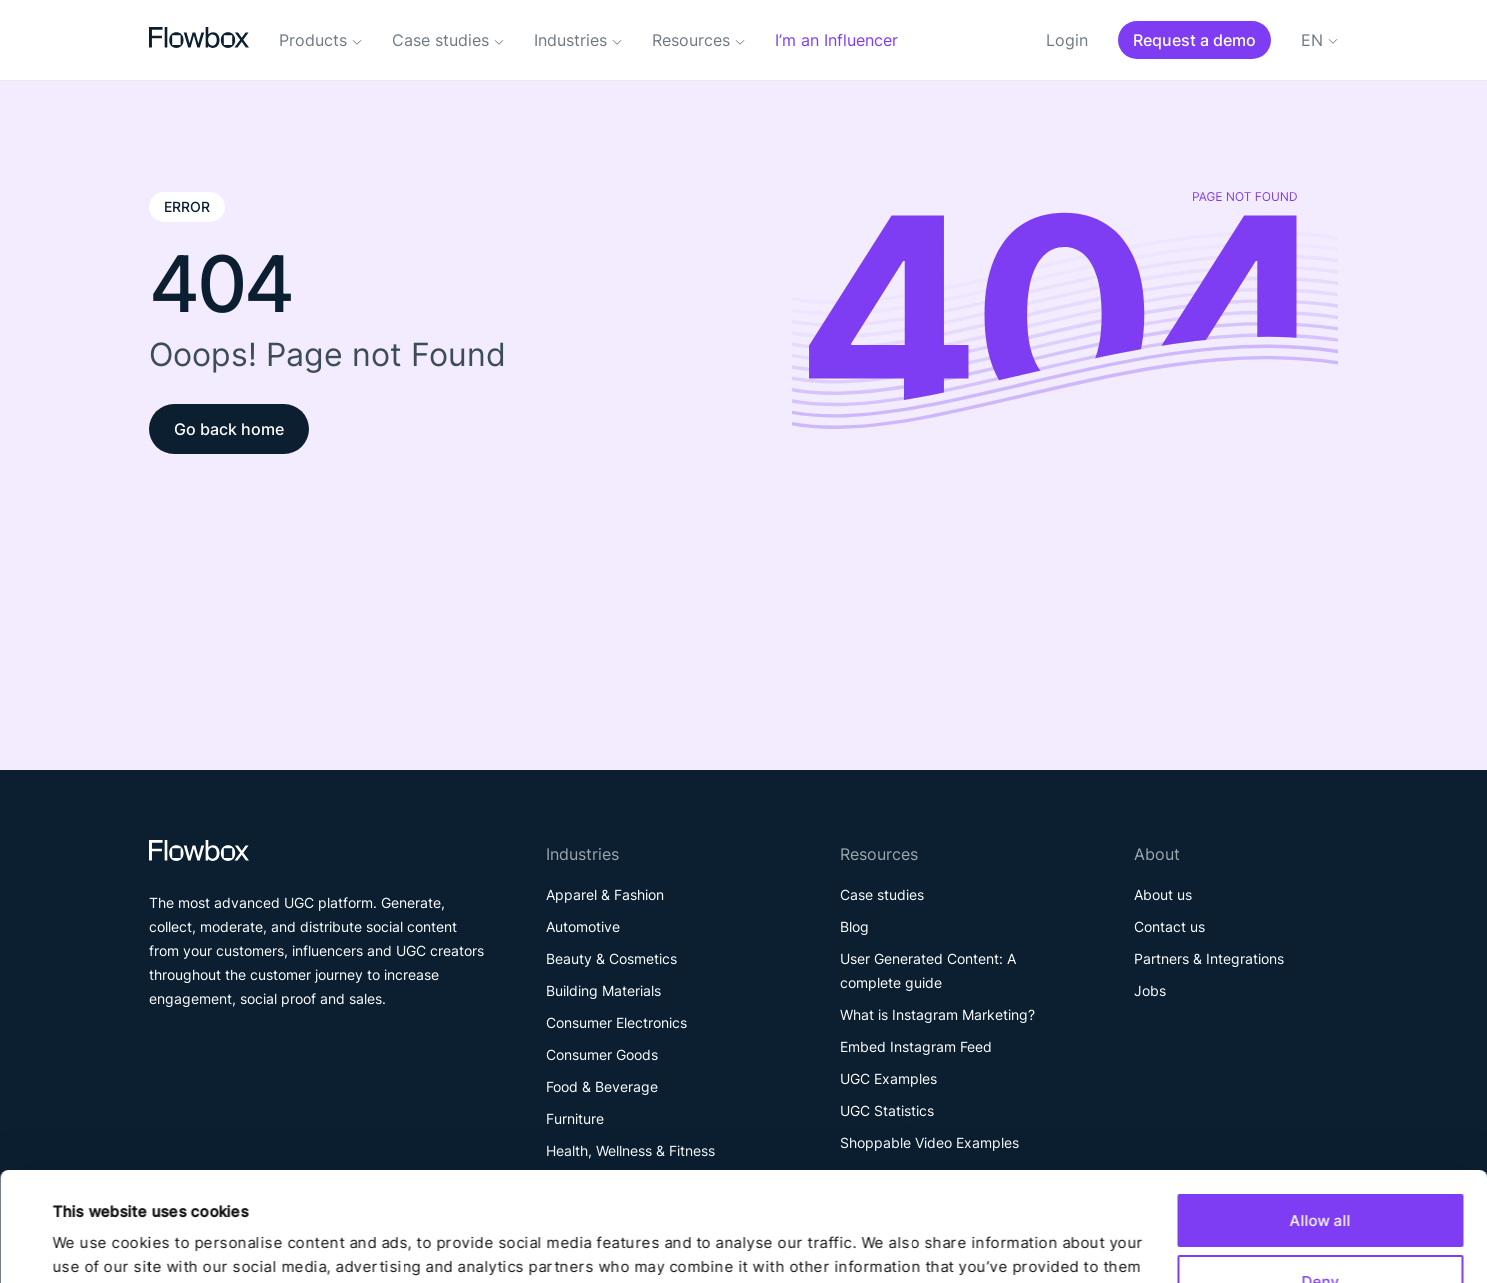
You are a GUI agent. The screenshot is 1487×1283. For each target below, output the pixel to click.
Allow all (1320, 1118)
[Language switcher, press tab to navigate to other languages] (1319, 49)
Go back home (229, 429)
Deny (1320, 1178)
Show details (99, 1243)
